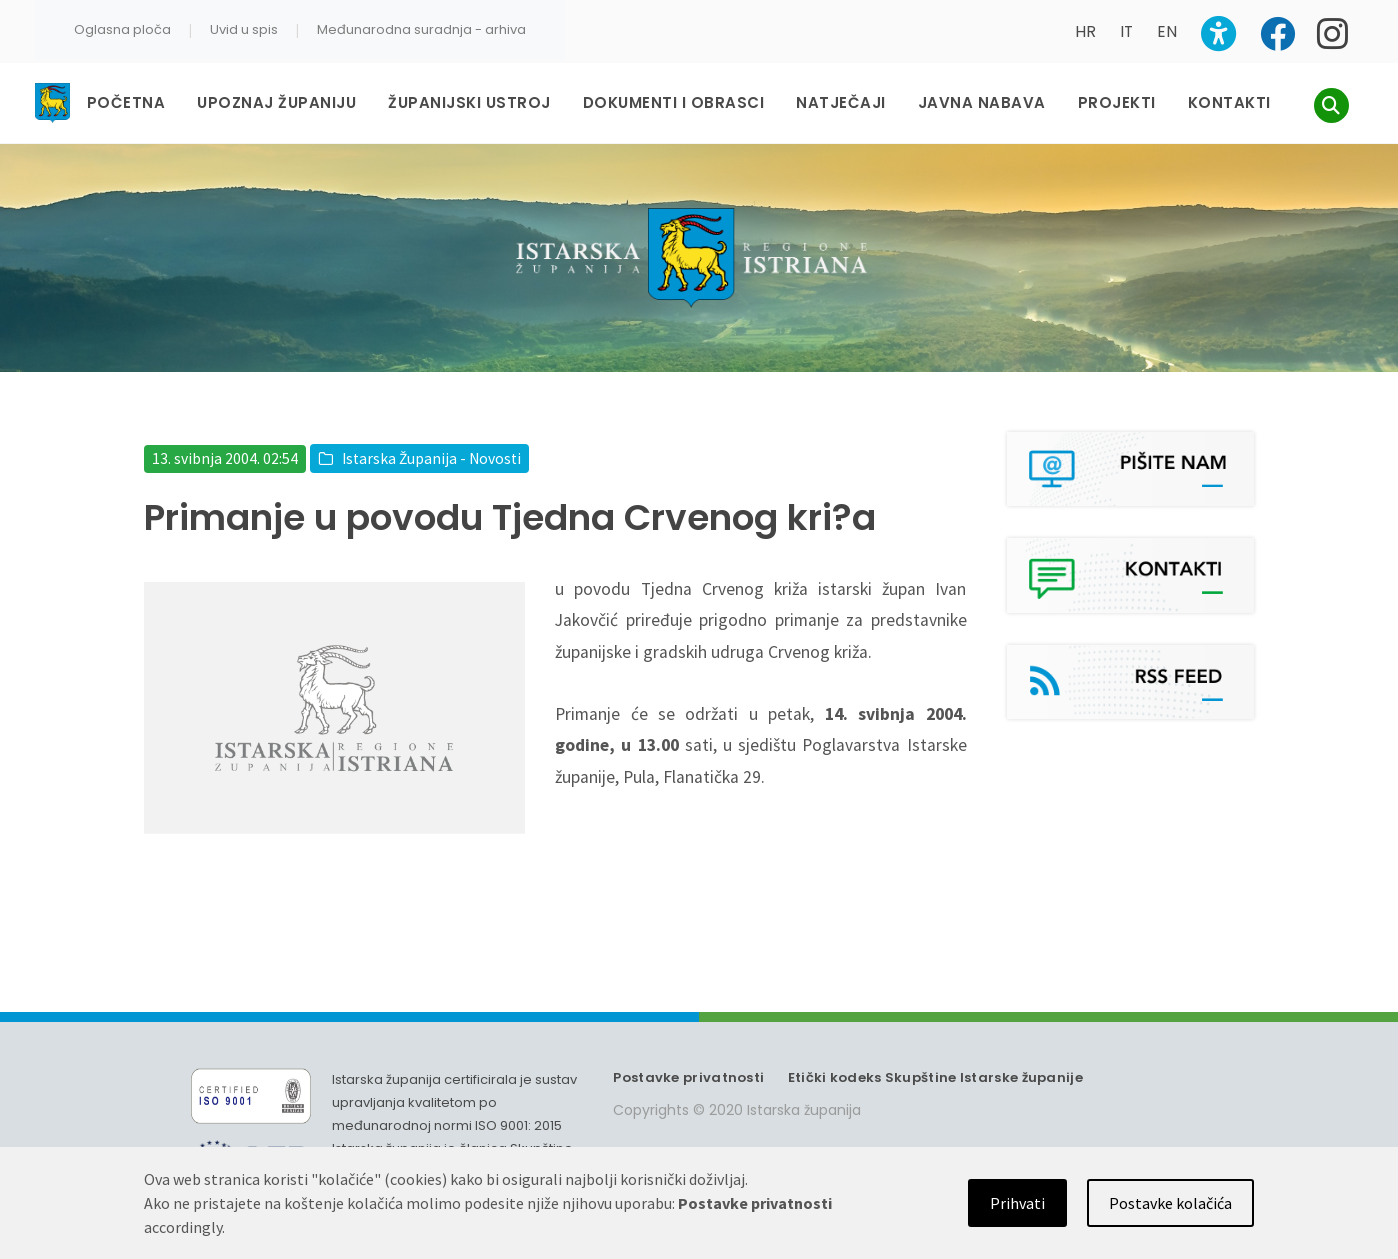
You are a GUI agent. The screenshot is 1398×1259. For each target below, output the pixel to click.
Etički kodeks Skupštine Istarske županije (935, 1077)
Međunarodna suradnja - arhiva (421, 29)
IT (1126, 31)
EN (1167, 31)
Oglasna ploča (122, 29)
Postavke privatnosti (688, 1077)
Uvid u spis (244, 29)
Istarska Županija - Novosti (431, 458)
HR (1085, 31)
